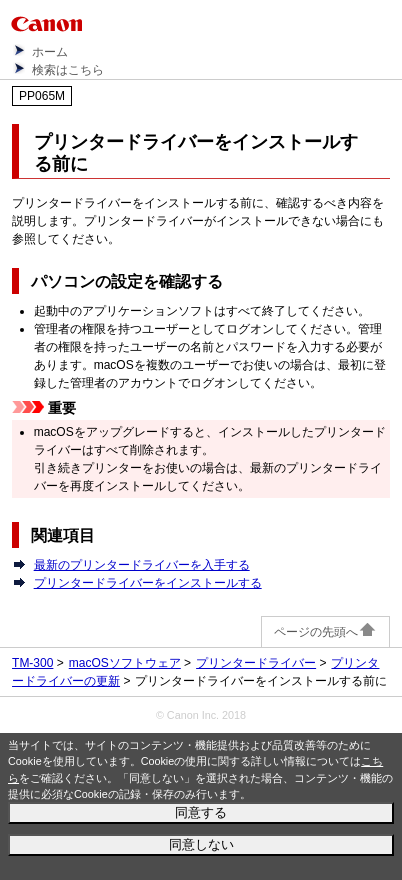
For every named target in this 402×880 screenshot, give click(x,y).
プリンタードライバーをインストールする (148, 583)
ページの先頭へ (325, 632)
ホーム (50, 52)
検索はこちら (68, 70)
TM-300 (32, 663)
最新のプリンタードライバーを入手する (142, 565)
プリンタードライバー (256, 663)
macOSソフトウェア (125, 663)
